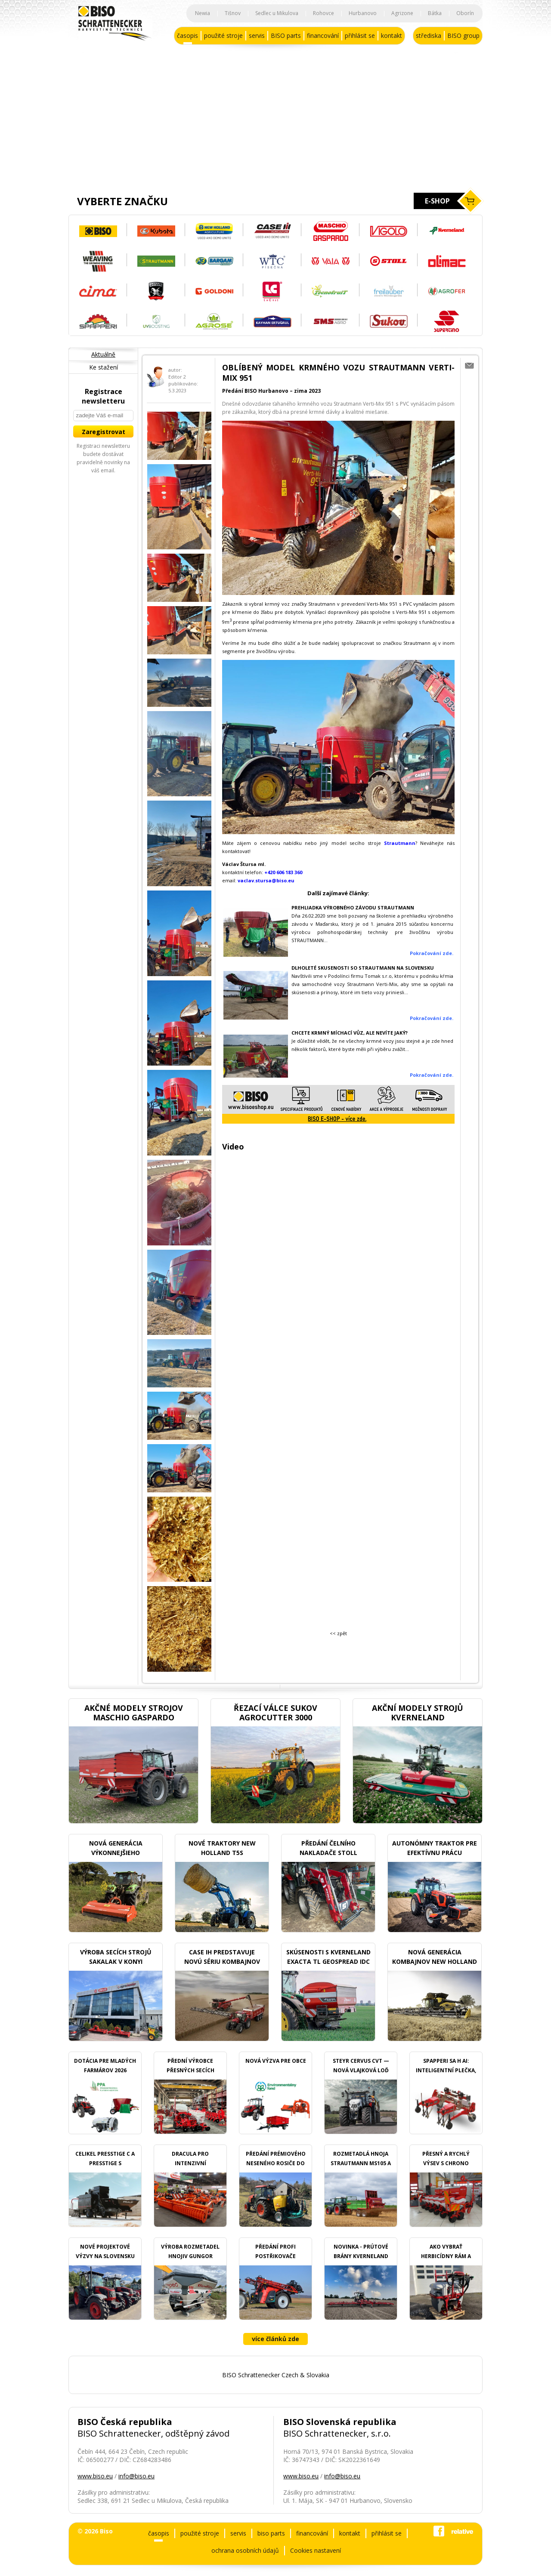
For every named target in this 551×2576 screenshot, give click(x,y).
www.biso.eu (95, 2476)
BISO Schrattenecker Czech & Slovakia (275, 2375)
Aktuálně (103, 354)
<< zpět (338, 1633)
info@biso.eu (136, 2476)
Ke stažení (103, 367)
